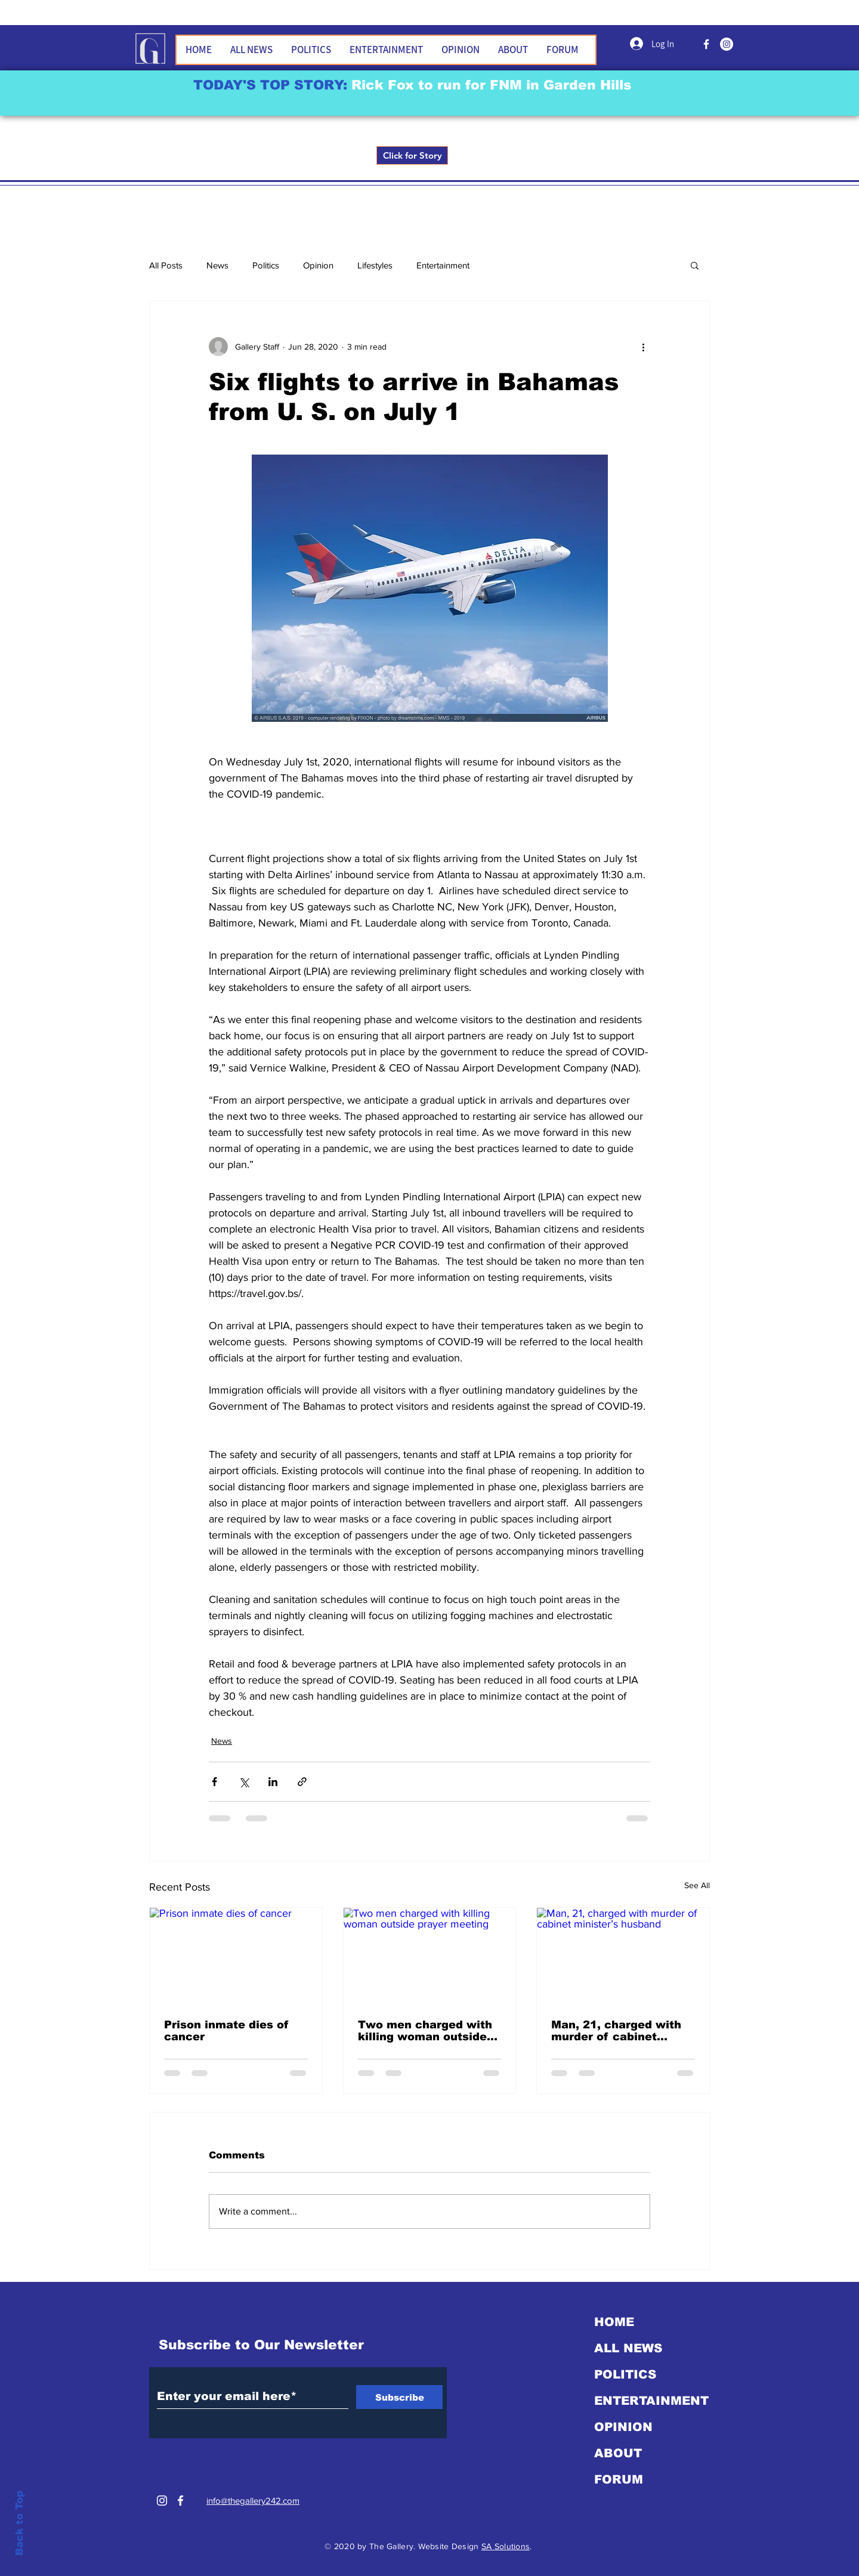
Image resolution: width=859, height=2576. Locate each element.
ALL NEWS (628, 2348)
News (217, 265)
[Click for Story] (412, 155)
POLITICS (625, 2374)
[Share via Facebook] (214, 1781)
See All (697, 1885)
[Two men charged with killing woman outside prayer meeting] (430, 1956)
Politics (265, 265)
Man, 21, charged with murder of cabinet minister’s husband (616, 2031)
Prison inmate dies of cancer (226, 2031)
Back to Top (19, 2523)
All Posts (166, 265)
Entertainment (442, 265)
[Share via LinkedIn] (273, 1781)
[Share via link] (302, 1781)
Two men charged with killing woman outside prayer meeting (425, 2031)
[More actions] (643, 346)
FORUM (618, 2479)
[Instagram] (162, 2500)
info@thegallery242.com (252, 2500)
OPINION (623, 2426)
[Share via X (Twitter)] (243, 1781)
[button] (694, 265)
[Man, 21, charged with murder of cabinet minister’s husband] (623, 1956)
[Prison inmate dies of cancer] (236, 1956)
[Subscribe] (399, 2397)
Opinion (318, 265)
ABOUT (618, 2453)
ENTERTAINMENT (651, 2400)
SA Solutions (505, 2546)
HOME (614, 2321)
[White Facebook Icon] (180, 2500)
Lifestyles (375, 265)
